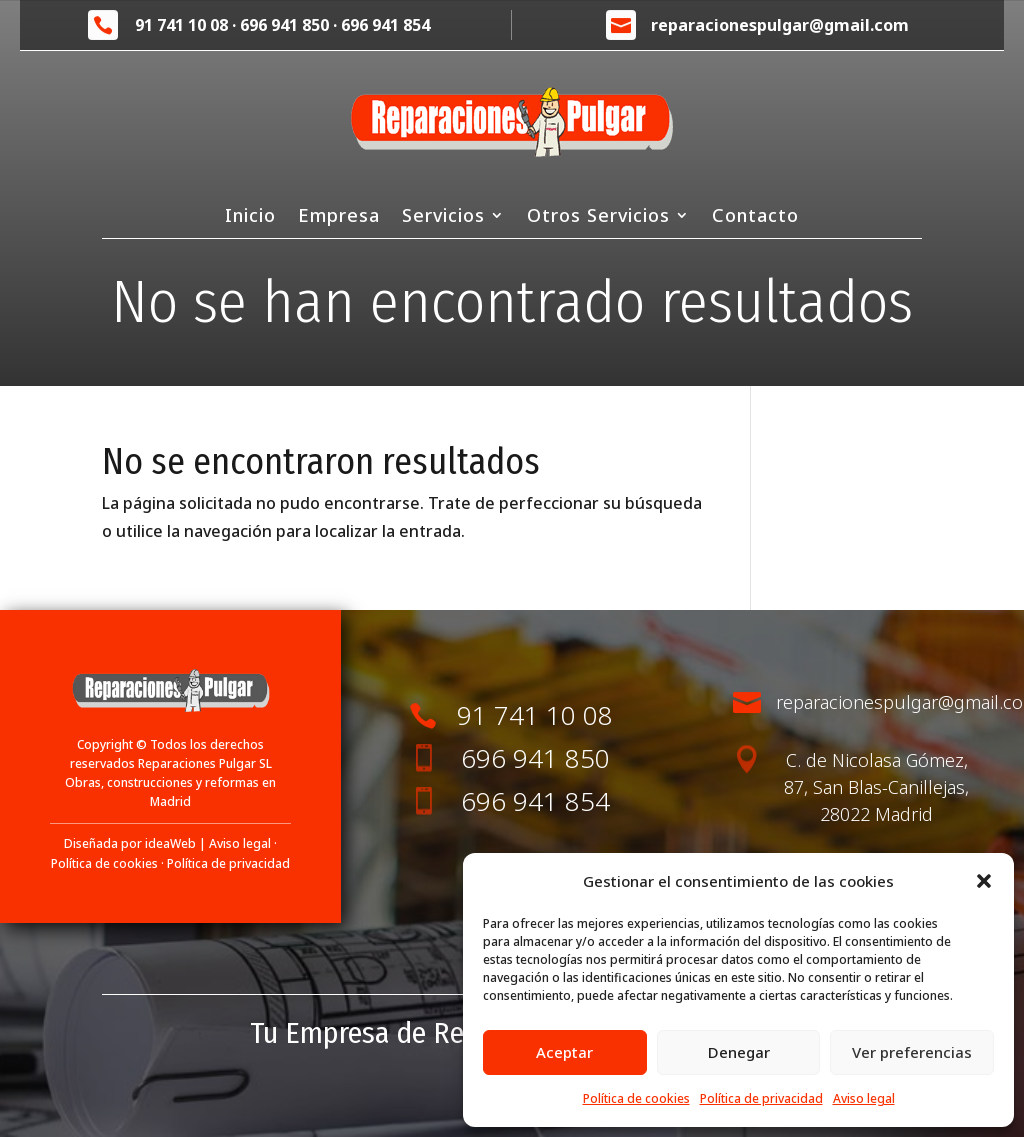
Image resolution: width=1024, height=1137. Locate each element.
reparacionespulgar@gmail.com (780, 25)
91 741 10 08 (181, 25)
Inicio (250, 217)
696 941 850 (284, 25)
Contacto (755, 217)
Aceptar (564, 1052)
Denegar (739, 1052)
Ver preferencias (912, 1052)
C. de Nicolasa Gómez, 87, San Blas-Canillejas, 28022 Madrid (876, 787)
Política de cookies (636, 1098)
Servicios (443, 217)
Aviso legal (864, 1098)
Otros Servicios (598, 217)
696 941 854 (385, 25)
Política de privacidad (761, 1098)
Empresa (339, 217)
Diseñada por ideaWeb (130, 843)
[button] (984, 881)
